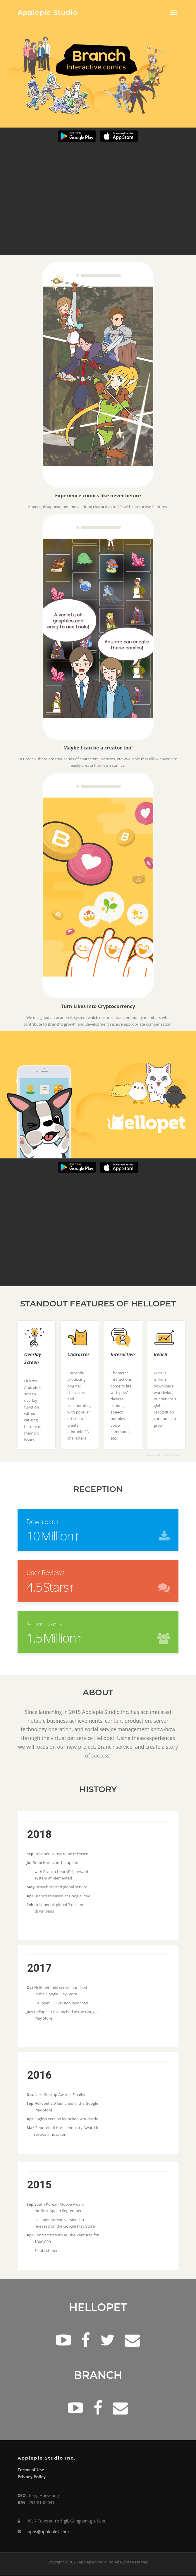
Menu (173, 12)
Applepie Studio (48, 12)
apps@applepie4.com (48, 2531)
